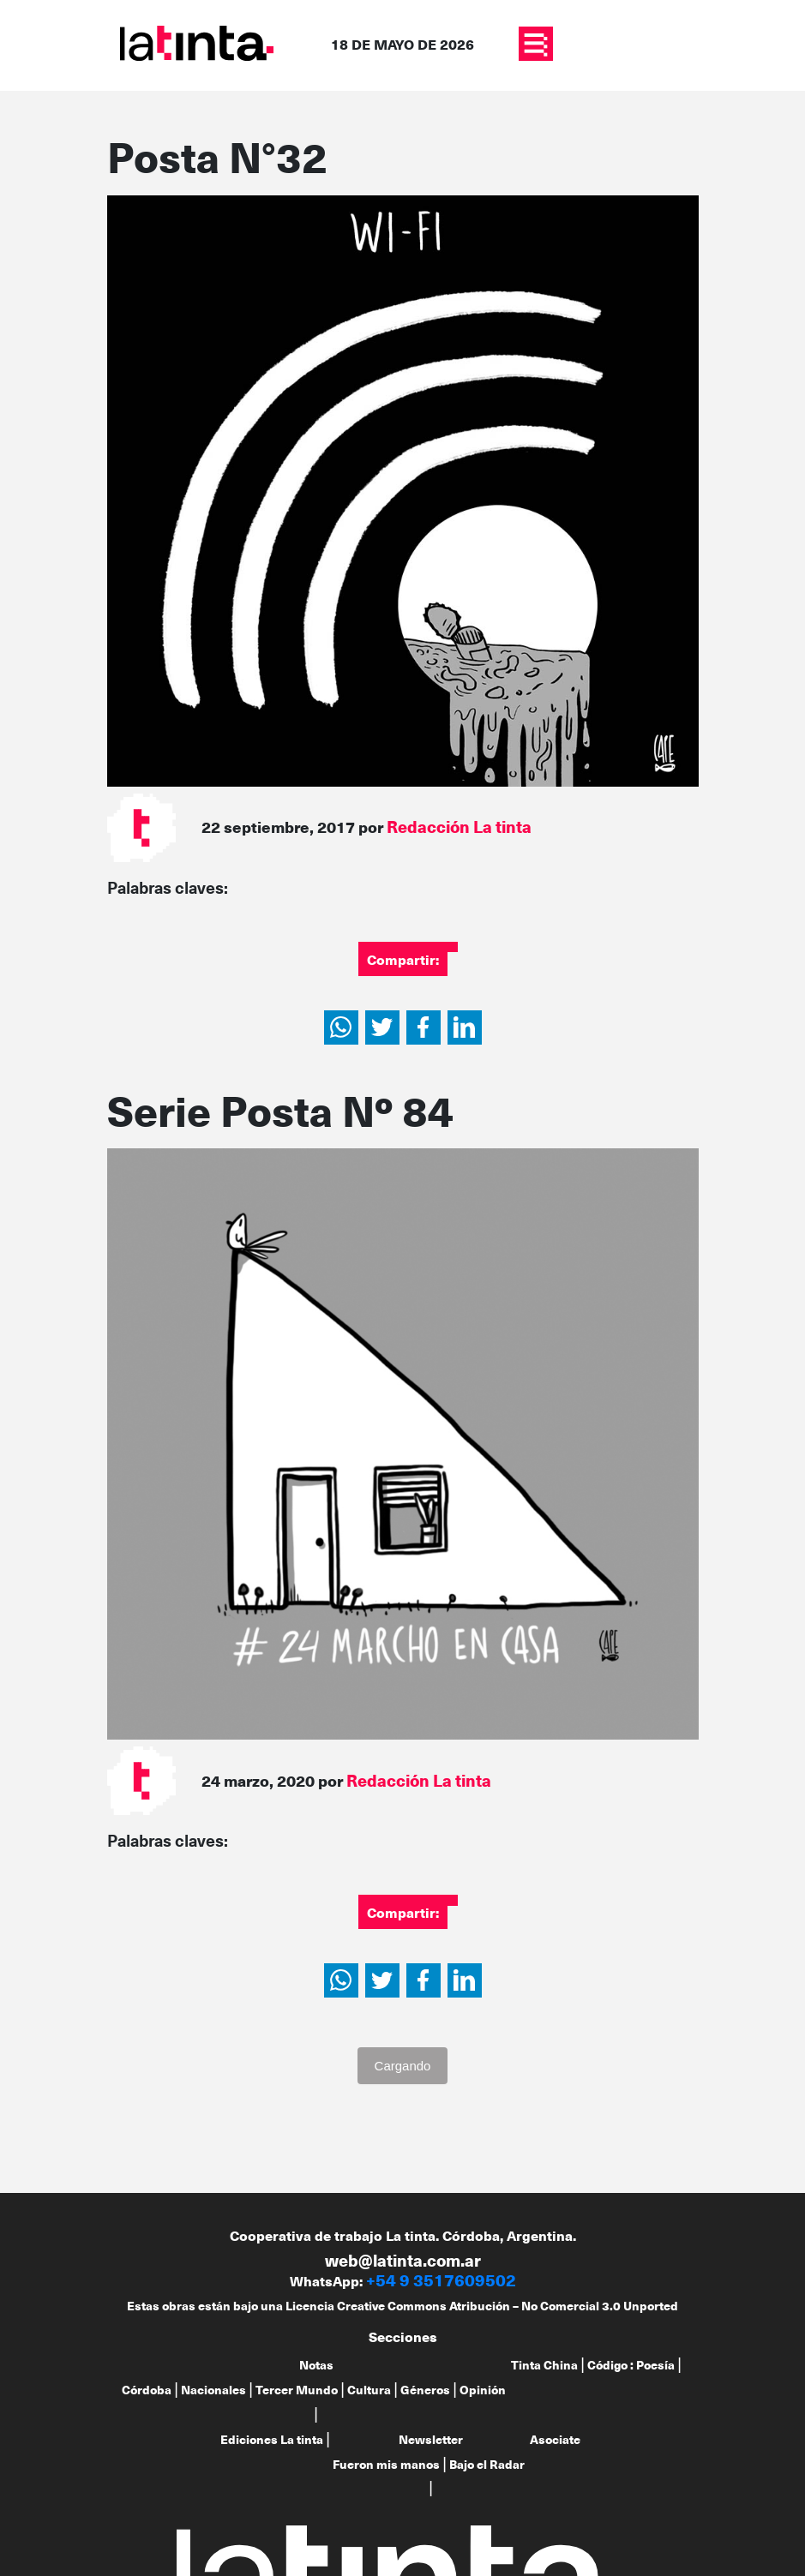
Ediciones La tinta (271, 2439)
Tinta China (544, 2365)
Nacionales (213, 2390)
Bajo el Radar (487, 2464)
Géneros (425, 2390)
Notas (316, 2365)
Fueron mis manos (386, 2464)
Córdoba (146, 2390)
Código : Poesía (631, 2365)
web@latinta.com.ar (403, 2260)
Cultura (369, 2390)
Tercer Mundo (296, 2390)
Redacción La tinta (459, 826)
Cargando (403, 2065)
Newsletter (431, 2439)
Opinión (483, 2390)
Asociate (555, 2439)
